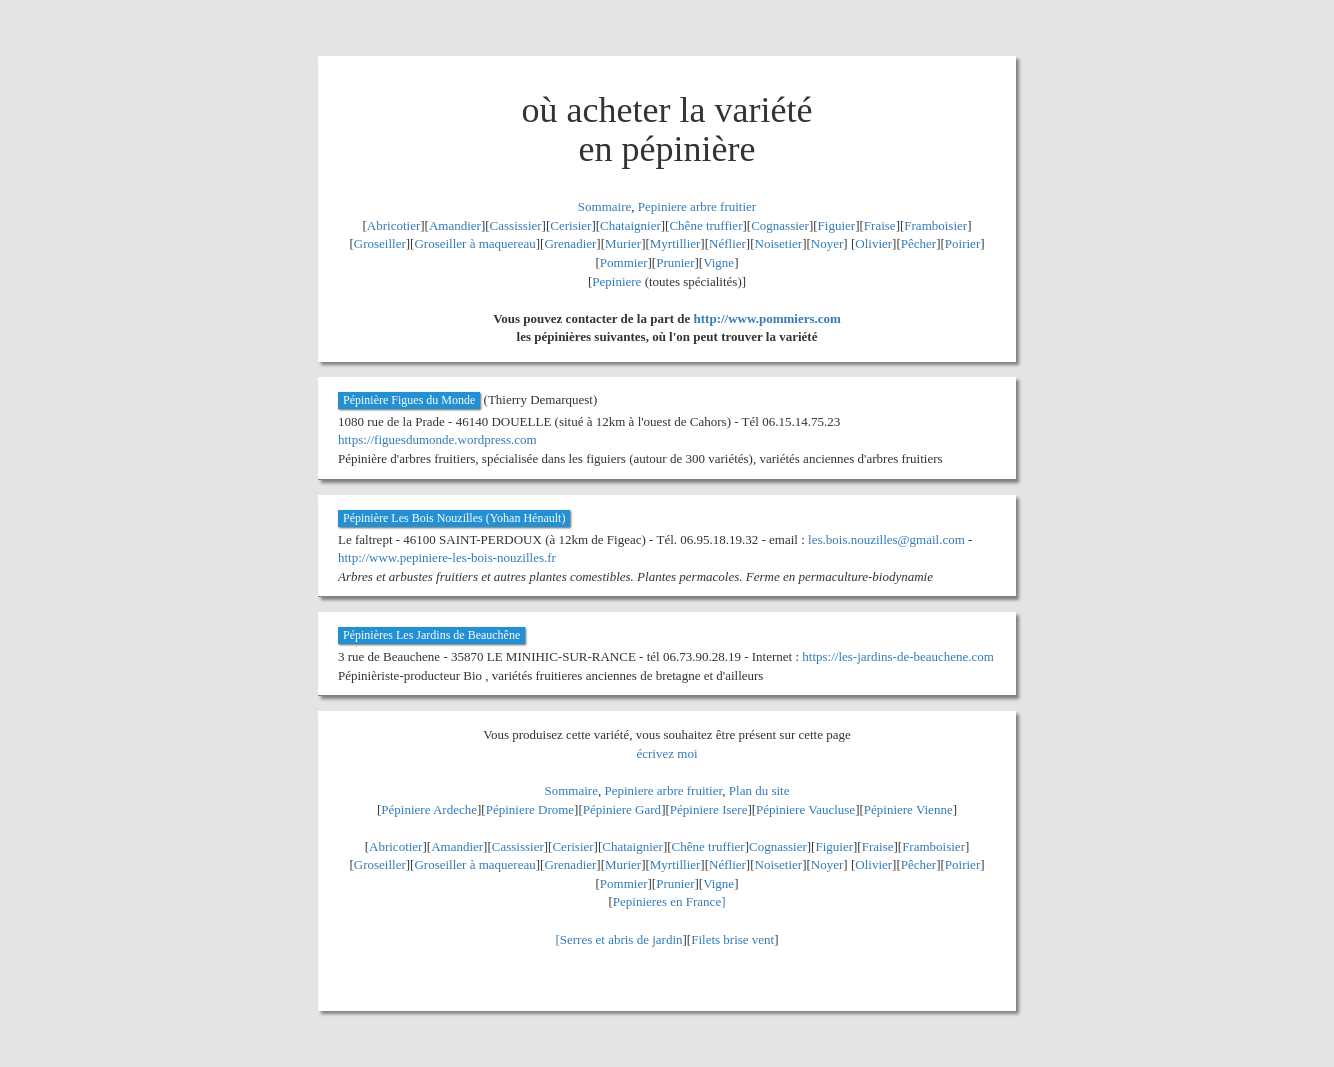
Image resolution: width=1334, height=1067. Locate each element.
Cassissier (516, 225)
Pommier (624, 262)
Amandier (455, 225)
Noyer (827, 243)
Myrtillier (675, 243)
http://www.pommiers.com (767, 318)
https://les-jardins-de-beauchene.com (898, 656)
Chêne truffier (705, 225)
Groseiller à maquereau (474, 243)
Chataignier (630, 225)
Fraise (880, 225)
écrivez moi (667, 753)
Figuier (837, 225)
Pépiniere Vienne (908, 809)
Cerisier (570, 225)
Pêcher (918, 243)
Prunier (675, 262)
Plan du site (759, 790)
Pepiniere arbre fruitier (697, 206)
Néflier (727, 243)
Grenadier (570, 243)
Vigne (718, 262)
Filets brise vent (732, 939)
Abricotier (393, 225)
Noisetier (779, 243)
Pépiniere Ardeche (429, 809)
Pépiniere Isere (709, 809)
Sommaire (604, 206)
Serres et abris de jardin (621, 939)
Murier (623, 243)
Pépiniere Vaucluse (805, 809)
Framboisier (935, 225)
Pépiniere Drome (530, 809)
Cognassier (780, 225)
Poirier (962, 243)
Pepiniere (616, 281)
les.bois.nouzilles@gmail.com (886, 539)
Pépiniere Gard (622, 809)
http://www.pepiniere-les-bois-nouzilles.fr (447, 557)
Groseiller (380, 243)
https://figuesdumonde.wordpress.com (437, 439)
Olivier (873, 243)
